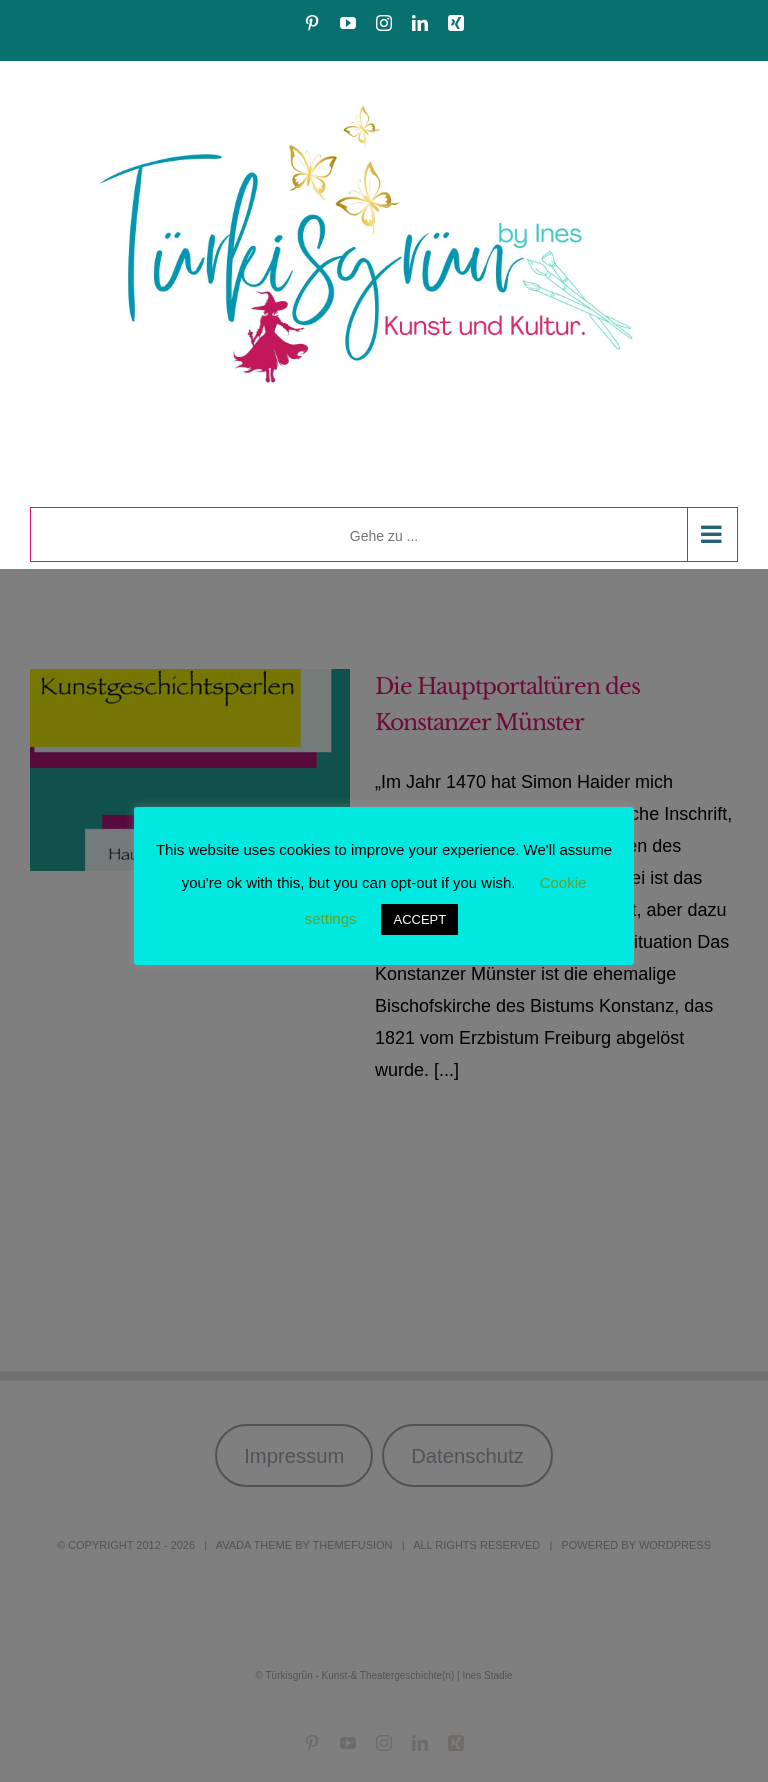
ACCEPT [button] (419, 919)
